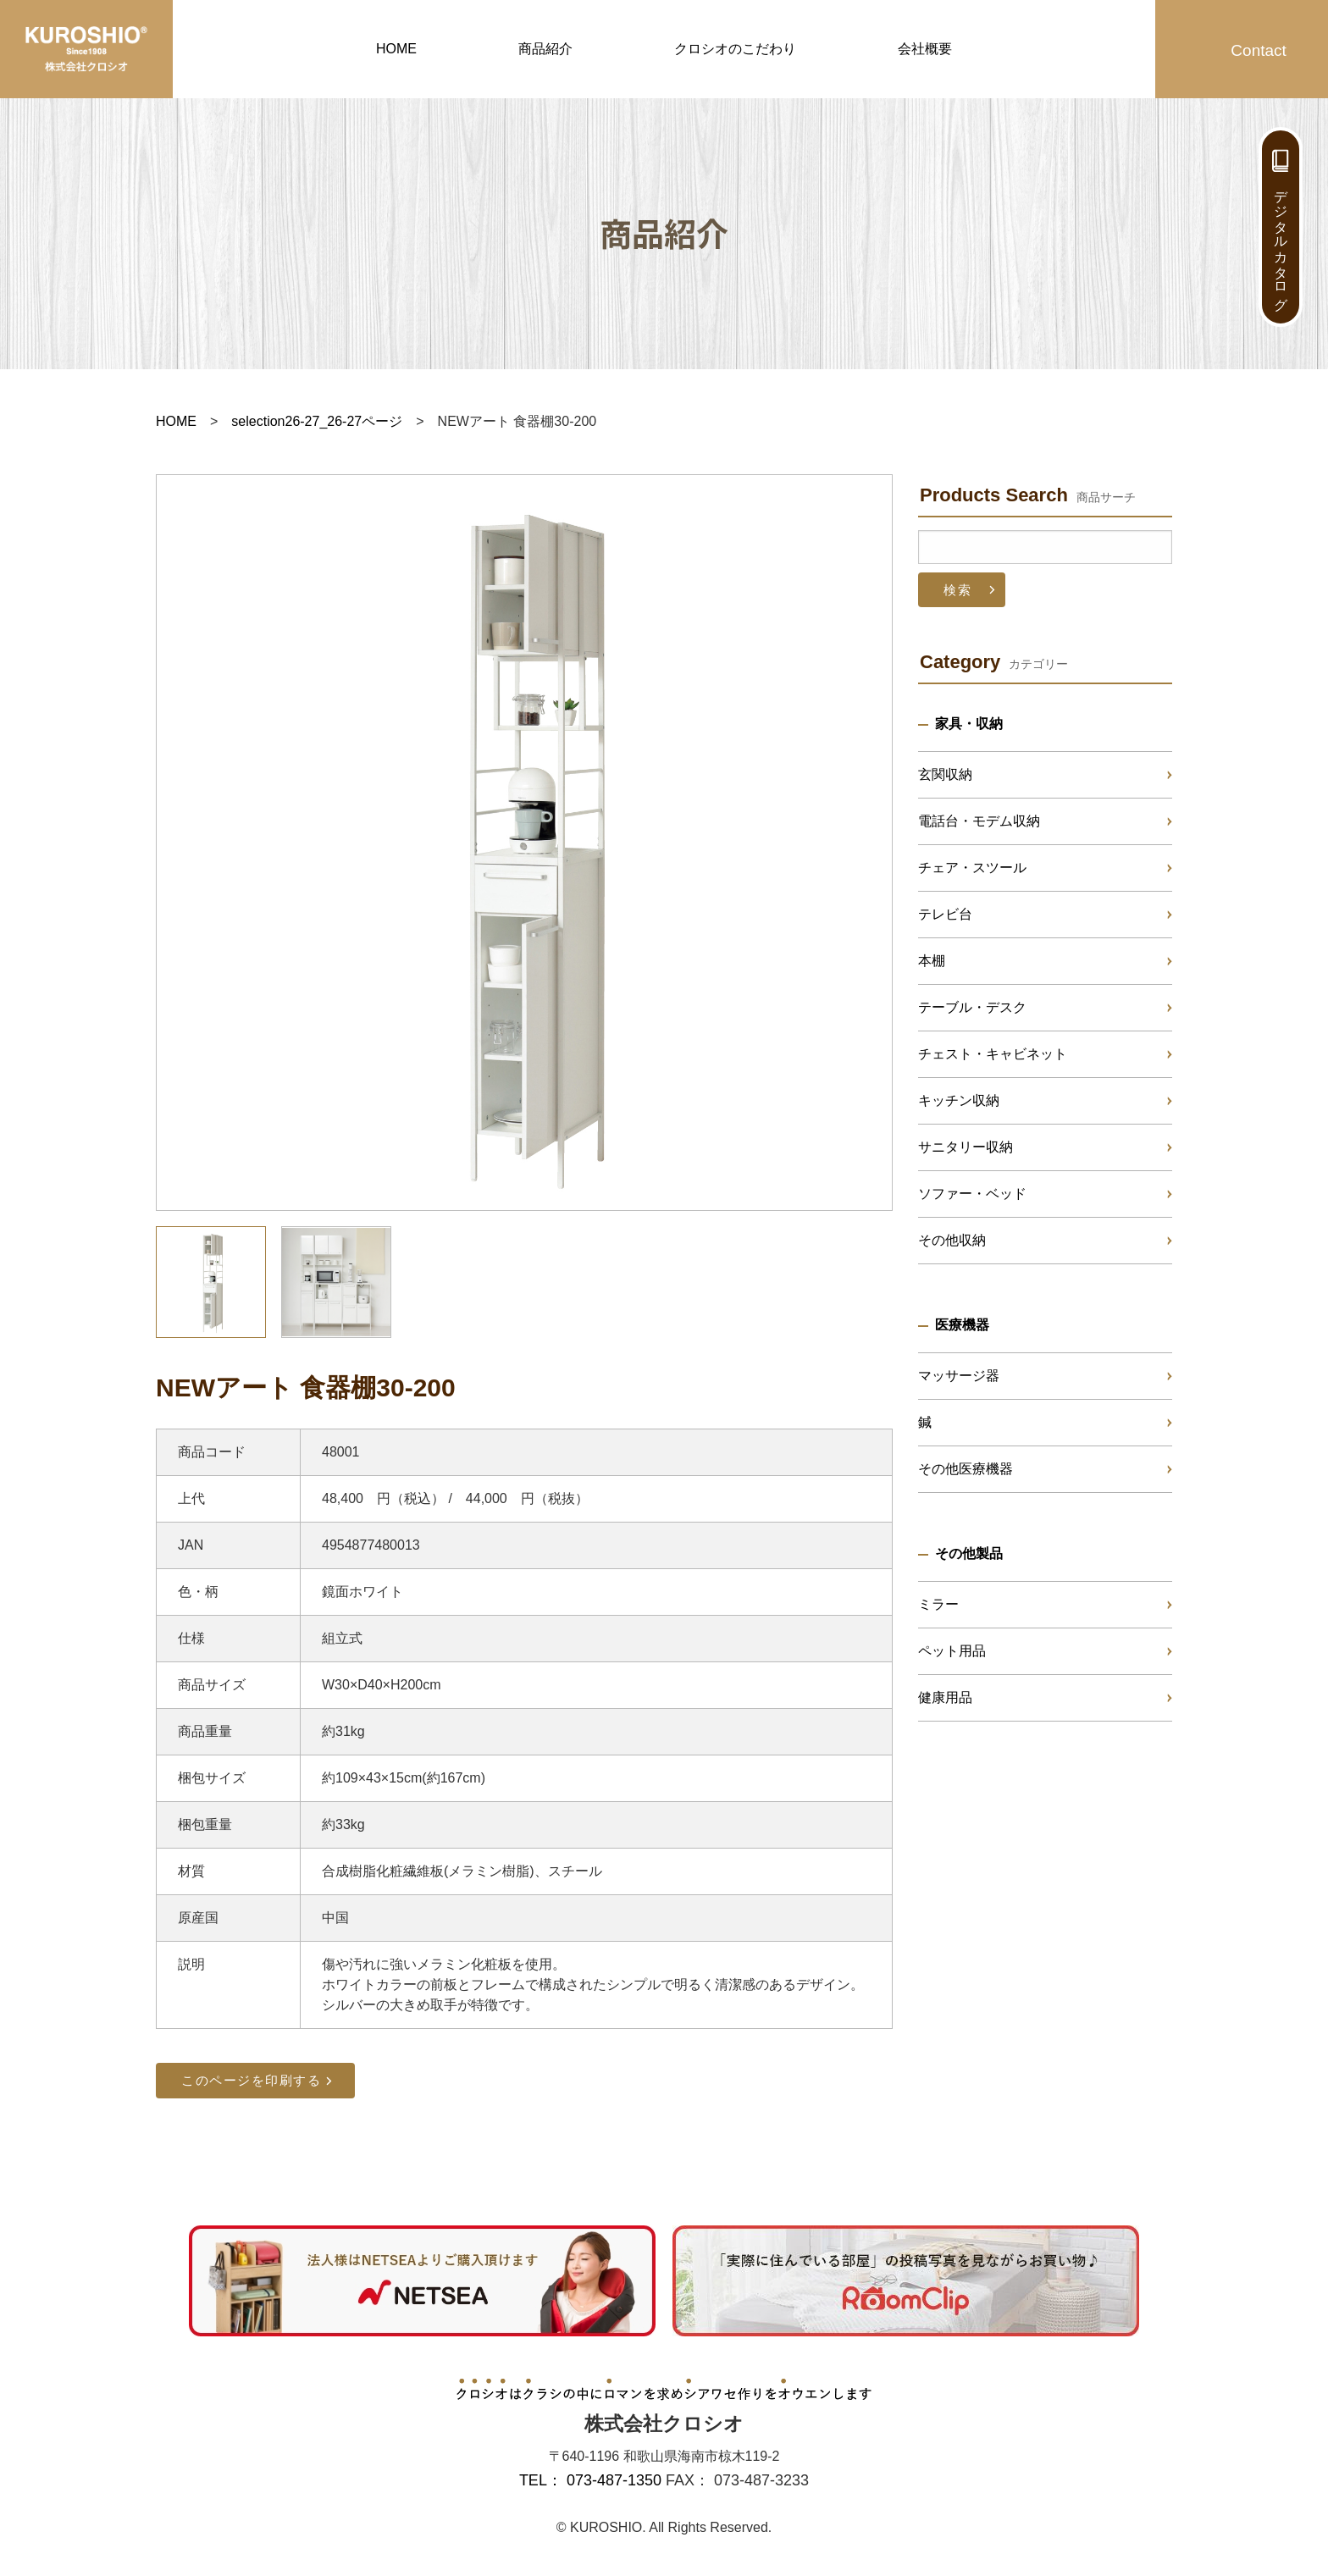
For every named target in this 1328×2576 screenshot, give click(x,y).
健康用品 (945, 1697)
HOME (396, 48)
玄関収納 (945, 774)
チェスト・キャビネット (992, 1054)
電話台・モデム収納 (979, 821)
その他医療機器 (965, 1469)
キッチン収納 (958, 1100)
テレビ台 (945, 914)
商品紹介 (545, 48)
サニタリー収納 (965, 1147)
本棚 (931, 961)
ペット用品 (952, 1651)
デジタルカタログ (1281, 242)
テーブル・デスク (972, 1007)
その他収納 (952, 1240)
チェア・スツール (972, 867)
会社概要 (925, 48)
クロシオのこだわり (735, 48)
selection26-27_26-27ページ (316, 421)
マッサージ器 (958, 1375)
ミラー (938, 1604)
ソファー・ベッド (972, 1193)
